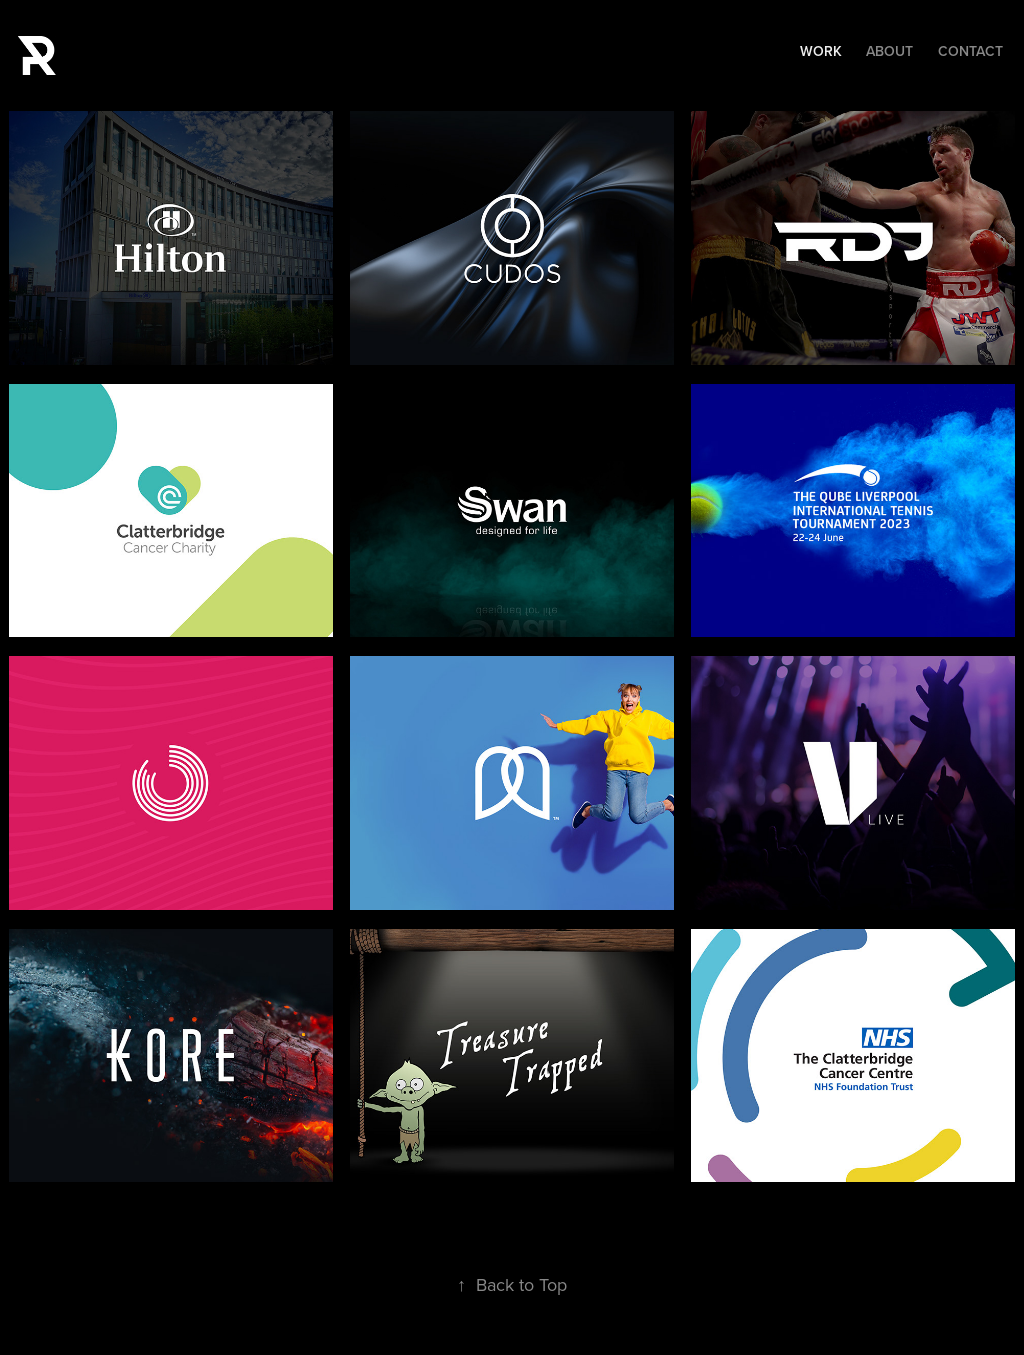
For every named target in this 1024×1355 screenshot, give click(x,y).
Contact (970, 51)
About (889, 51)
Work (821, 51)
